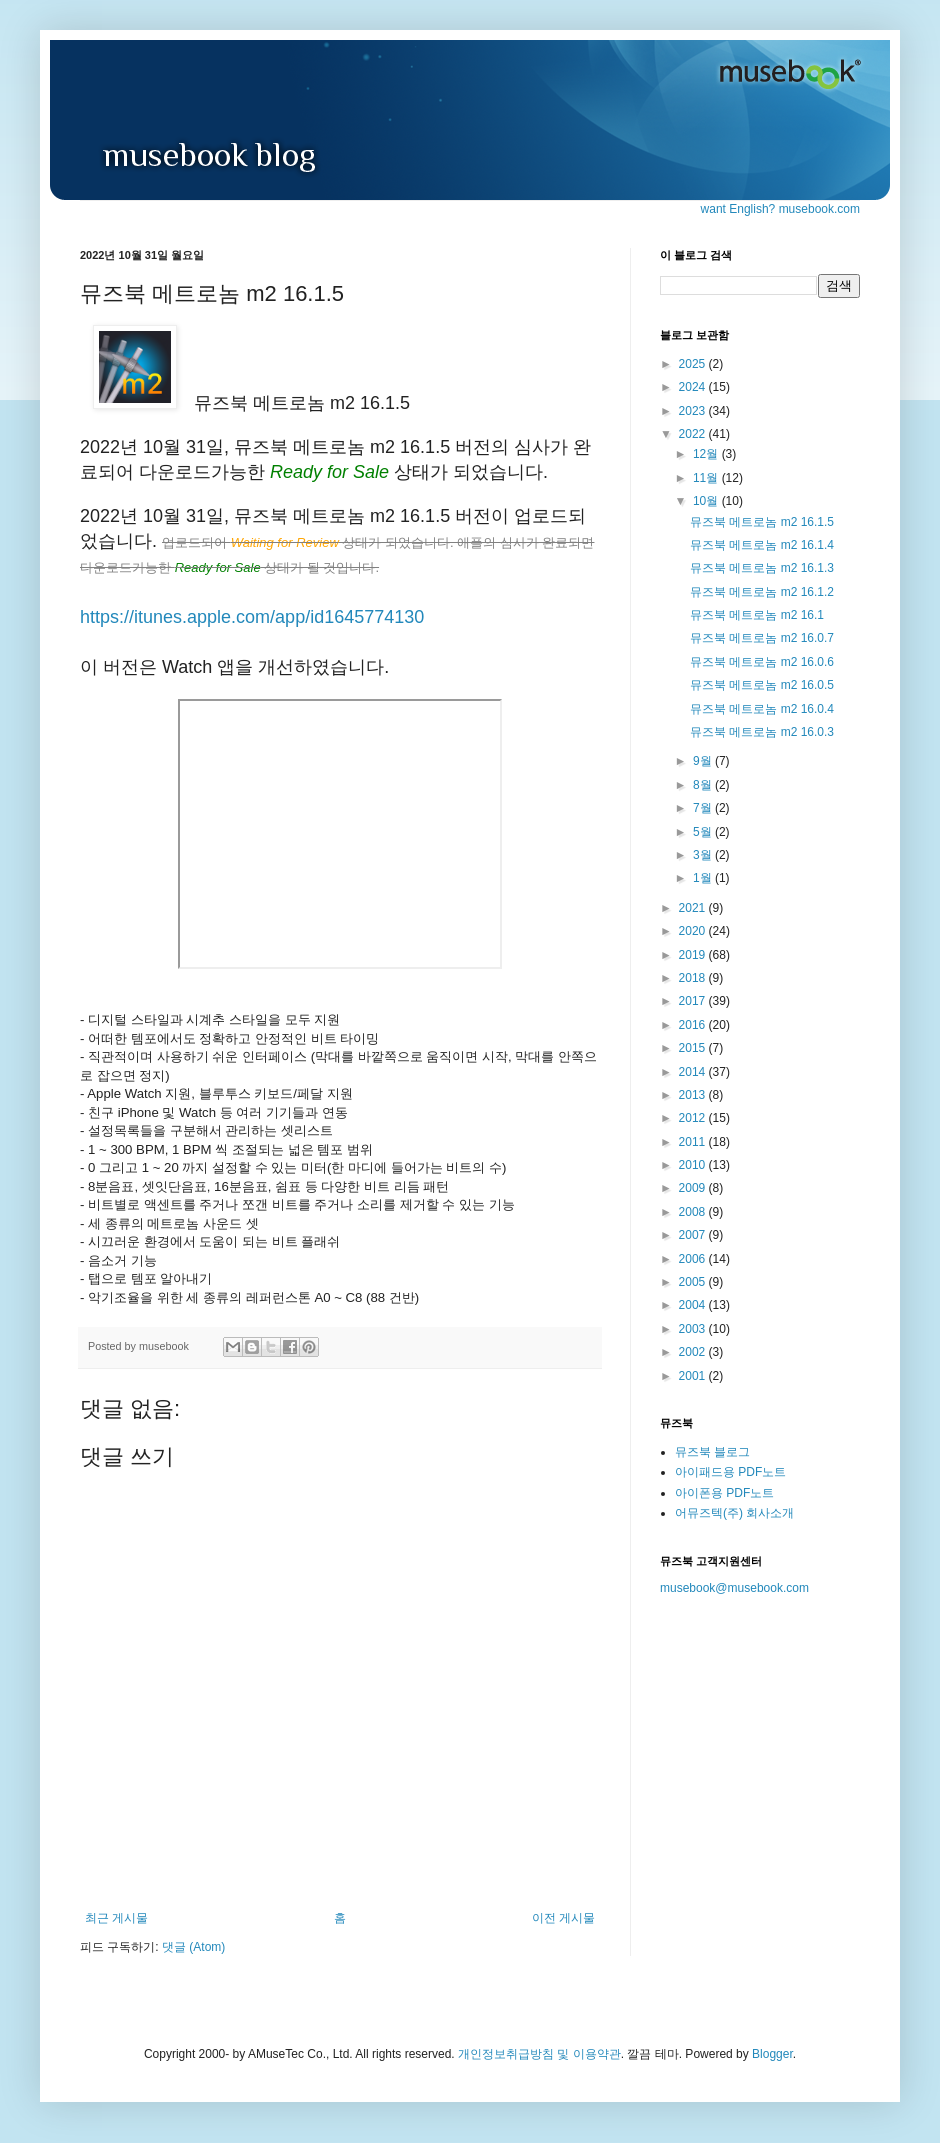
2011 (694, 1142)
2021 (694, 908)
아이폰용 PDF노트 (724, 1493)
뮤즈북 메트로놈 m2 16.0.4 (762, 709)
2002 (694, 1352)
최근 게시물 (116, 1918)
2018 (694, 978)
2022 (694, 434)
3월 (704, 855)
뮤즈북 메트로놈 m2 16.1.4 (762, 545)
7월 (704, 808)
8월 (704, 785)
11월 (707, 478)
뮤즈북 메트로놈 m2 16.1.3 (762, 568)
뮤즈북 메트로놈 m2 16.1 (757, 615)
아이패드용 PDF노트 (730, 1472)
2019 (694, 955)
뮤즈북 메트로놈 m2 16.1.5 (762, 522)
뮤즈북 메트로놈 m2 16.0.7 (762, 638)
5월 (704, 832)
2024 (694, 387)
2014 (694, 1072)
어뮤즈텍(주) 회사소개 (734, 1513)
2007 (694, 1235)
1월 (704, 878)
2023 (694, 411)
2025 (694, 364)
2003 (694, 1329)
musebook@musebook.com (734, 1588)
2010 (694, 1165)
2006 (694, 1259)
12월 (707, 454)
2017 (694, 1001)
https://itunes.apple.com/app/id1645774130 (252, 617)
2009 (694, 1188)
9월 (704, 761)
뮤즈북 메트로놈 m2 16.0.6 (762, 662)
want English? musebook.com (780, 209)
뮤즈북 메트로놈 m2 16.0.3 (762, 732)
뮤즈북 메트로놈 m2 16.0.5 (762, 685)
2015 (694, 1048)
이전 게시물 (563, 1918)
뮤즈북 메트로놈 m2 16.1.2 (762, 592)
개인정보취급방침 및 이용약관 (539, 2054)
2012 (694, 1118)
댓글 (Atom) (193, 1947)
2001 (694, 1376)
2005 (694, 1282)
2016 (694, 1025)
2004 (694, 1305)
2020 (694, 931)
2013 (694, 1095)
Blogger (772, 2054)
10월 (707, 501)
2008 (694, 1212)
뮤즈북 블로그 (712, 1452)
